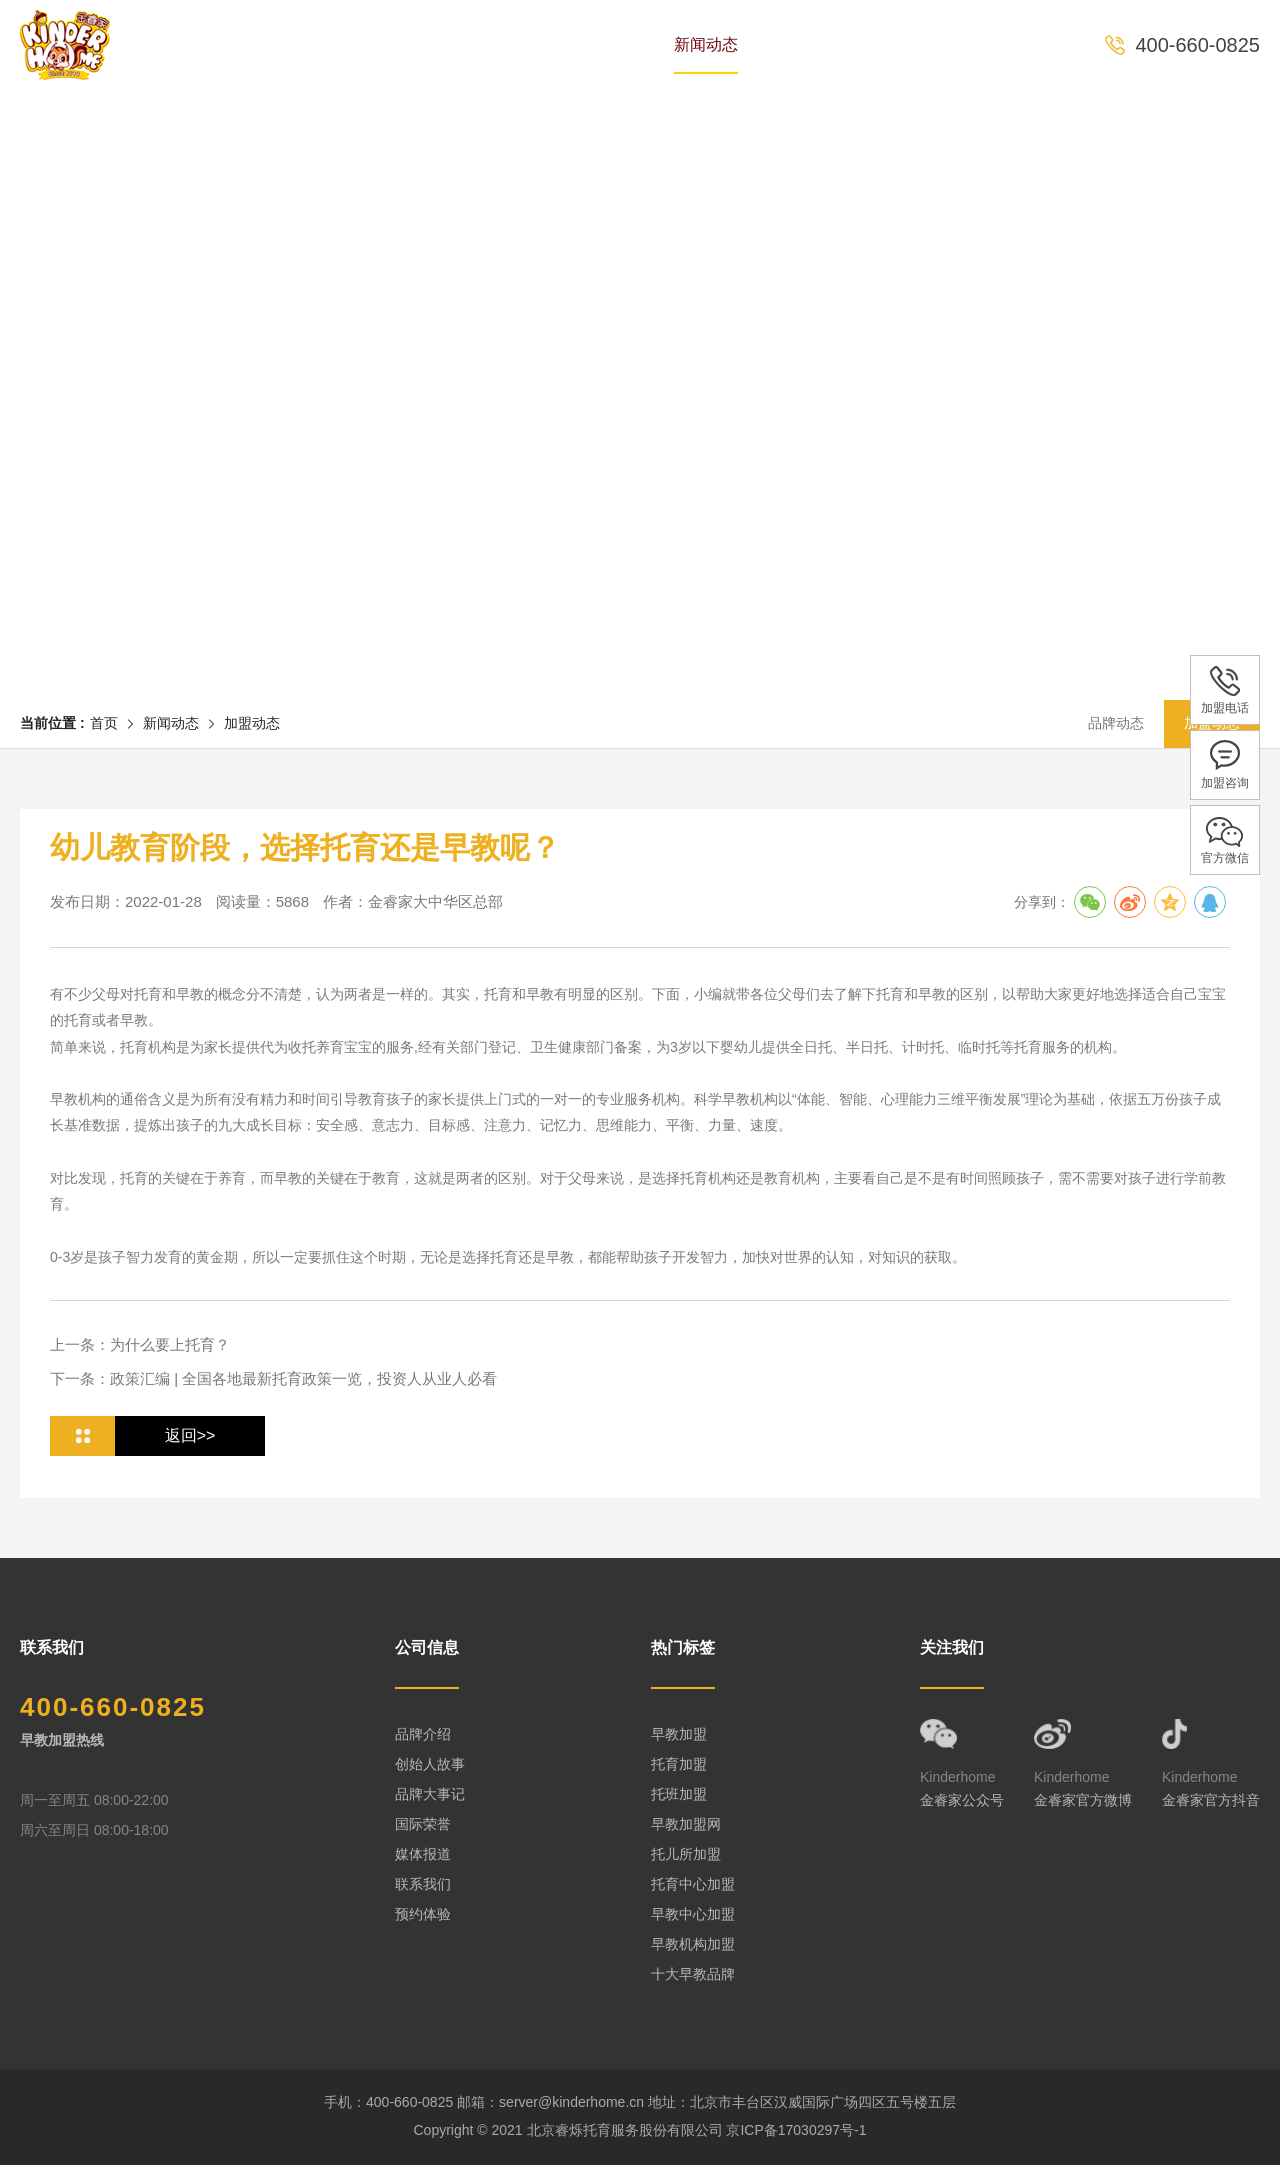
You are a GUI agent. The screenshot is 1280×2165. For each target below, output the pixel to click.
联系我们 (423, 1884)
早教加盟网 (686, 1824)
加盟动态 (252, 723)
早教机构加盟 (693, 1944)
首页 (266, 44)
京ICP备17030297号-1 (796, 2130)
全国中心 (820, 44)
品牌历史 (364, 44)
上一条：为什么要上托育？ (140, 1344)
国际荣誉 (423, 1824)
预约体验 (934, 44)
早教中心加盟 (693, 1914)
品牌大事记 (430, 1794)
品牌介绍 (423, 1734)
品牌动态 (1116, 723)
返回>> (190, 1435)
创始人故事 (430, 1764)
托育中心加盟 (693, 1884)
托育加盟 (679, 1764)
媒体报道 (423, 1854)
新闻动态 (706, 44)
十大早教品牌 (693, 1974)
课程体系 (592, 44)
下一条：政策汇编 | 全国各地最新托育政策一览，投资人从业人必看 (273, 1378)
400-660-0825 (1197, 45)
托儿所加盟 (686, 1854)
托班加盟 (679, 1794)
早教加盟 (679, 1734)
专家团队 (478, 44)
